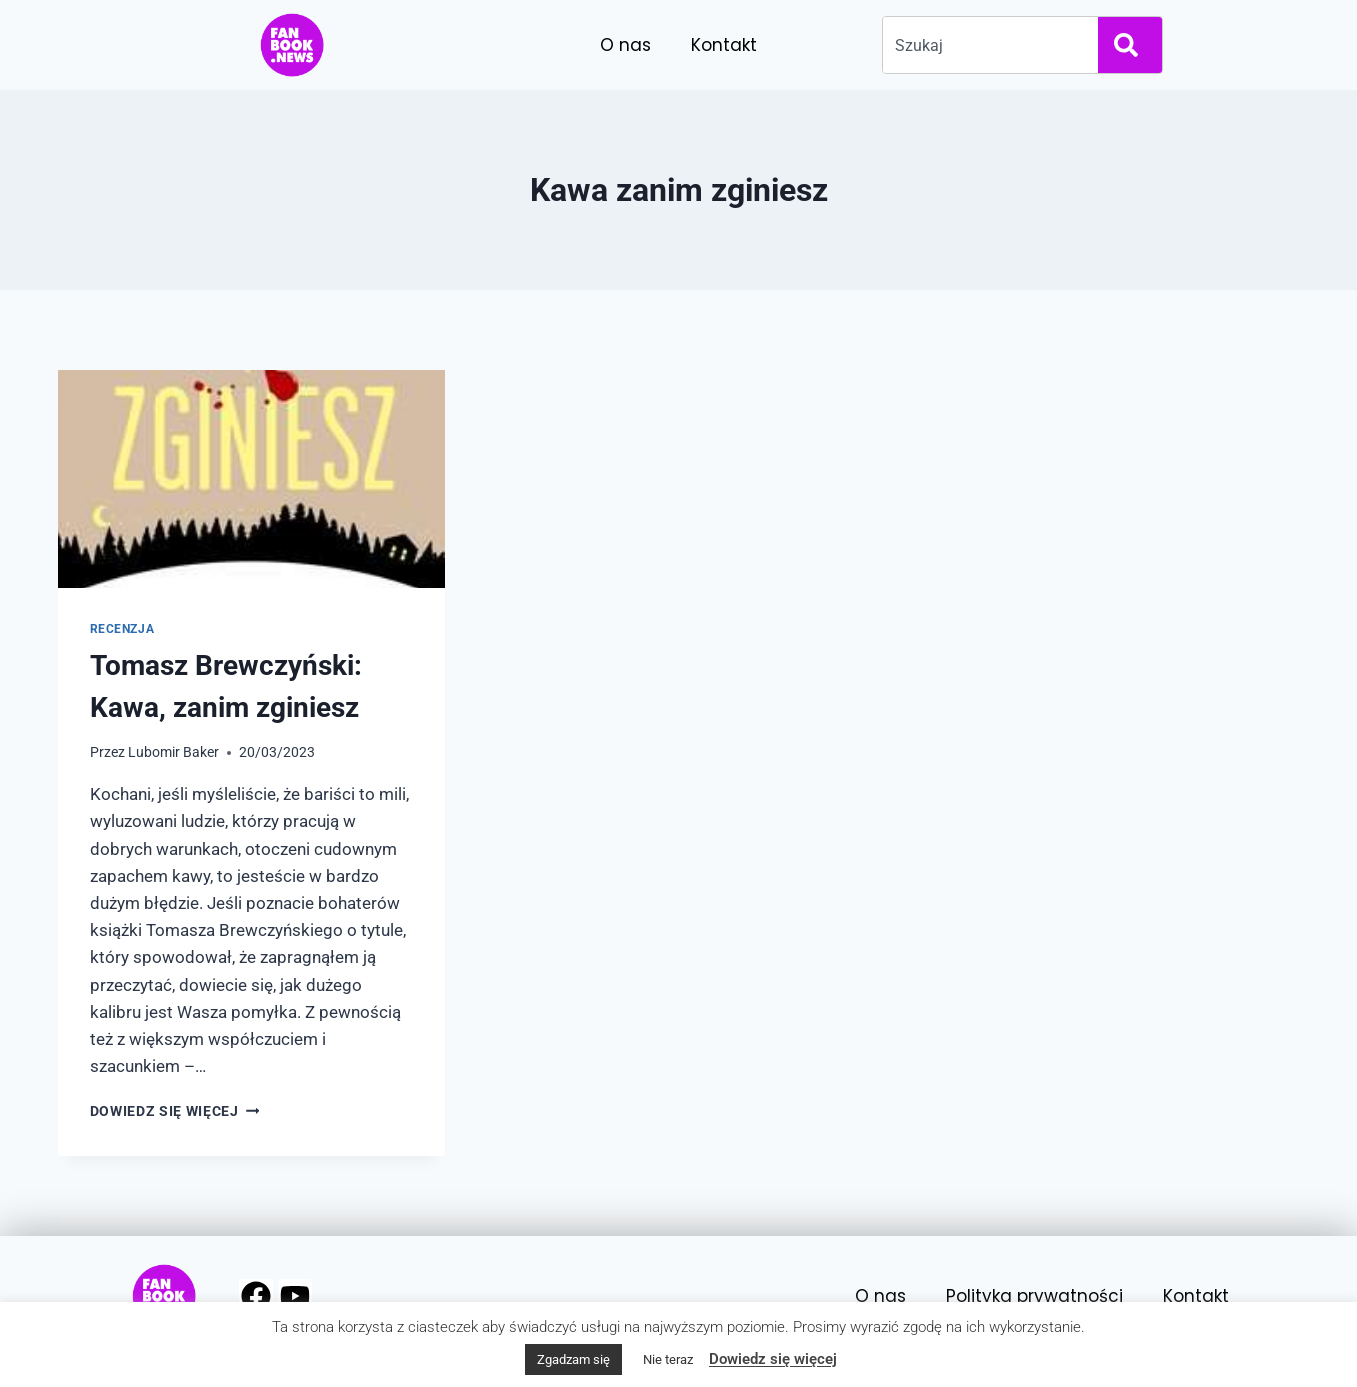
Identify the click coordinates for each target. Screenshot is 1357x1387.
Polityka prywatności (1034, 1296)
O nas (625, 45)
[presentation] (251, 479)
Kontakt (724, 45)
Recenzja (122, 629)
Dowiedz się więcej (175, 1111)
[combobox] (986, 45)
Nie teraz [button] (668, 1359)
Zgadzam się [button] (573, 1359)
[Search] (1130, 45)
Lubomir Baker (173, 752)
